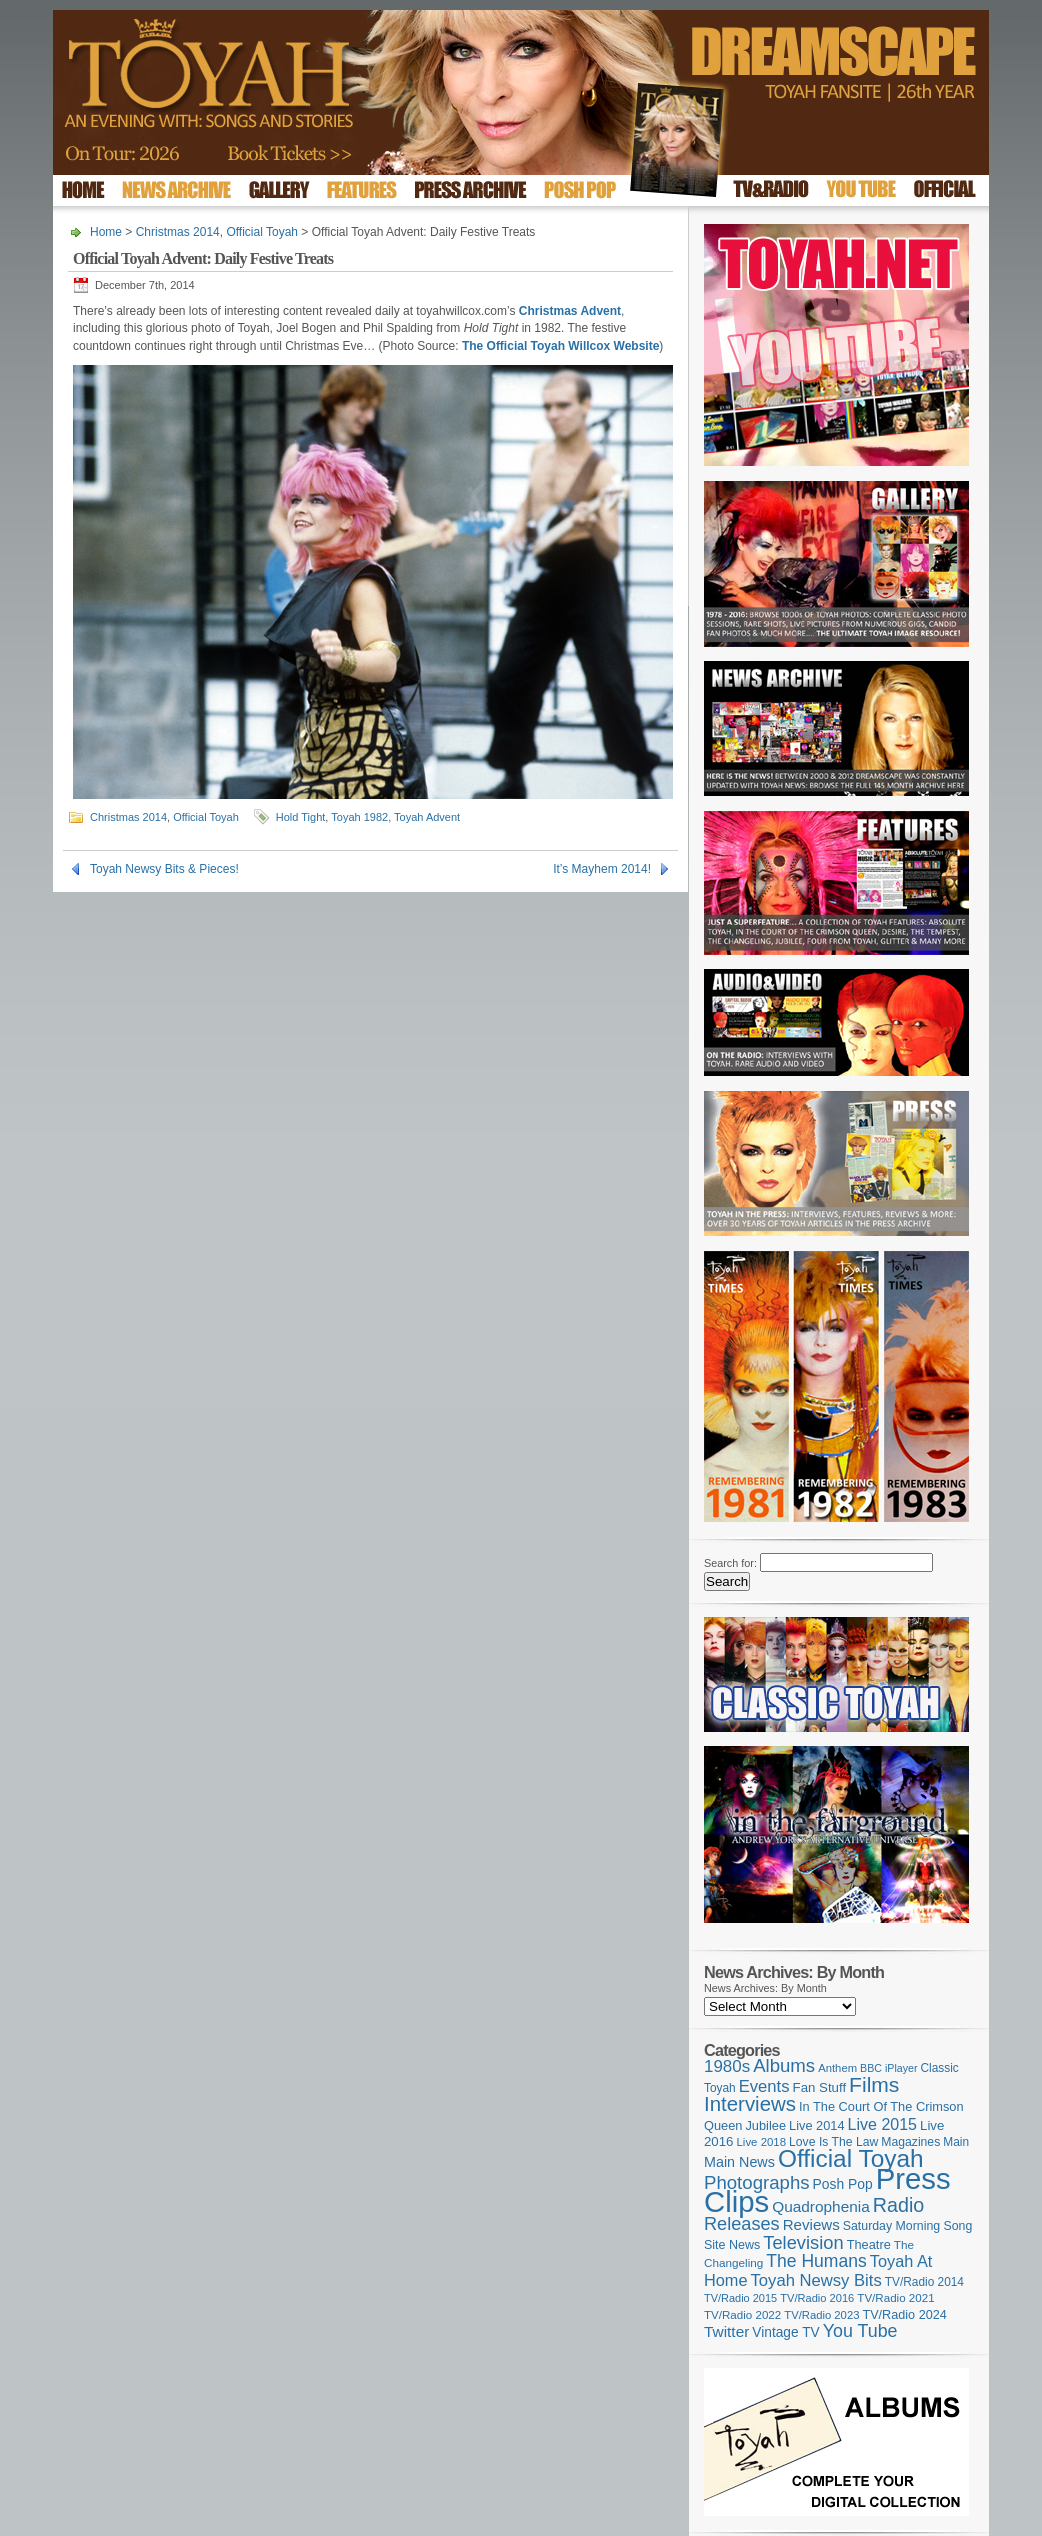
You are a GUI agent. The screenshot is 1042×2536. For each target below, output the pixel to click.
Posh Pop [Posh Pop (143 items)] (843, 2184)
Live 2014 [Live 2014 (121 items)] (817, 2125)
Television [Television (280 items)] (803, 2242)
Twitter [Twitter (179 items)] (726, 2331)
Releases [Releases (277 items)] (742, 2224)
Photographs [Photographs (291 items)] (757, 2182)
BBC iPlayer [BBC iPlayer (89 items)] (888, 2068)
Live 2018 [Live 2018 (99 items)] (762, 2142)
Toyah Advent (427, 817)
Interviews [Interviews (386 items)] (750, 2103)
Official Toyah (262, 232)
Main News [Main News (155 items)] (739, 2162)
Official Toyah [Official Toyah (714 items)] (851, 2158)
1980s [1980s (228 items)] (727, 2066)
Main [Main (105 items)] (956, 2142)
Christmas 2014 (178, 232)
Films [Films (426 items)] (874, 2084)
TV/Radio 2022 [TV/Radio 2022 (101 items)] (742, 2315)
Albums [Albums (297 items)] (784, 2065)
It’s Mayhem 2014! (602, 869)
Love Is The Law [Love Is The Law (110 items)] (833, 2142)
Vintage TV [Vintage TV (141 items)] (785, 2332)
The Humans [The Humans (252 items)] (816, 2261)
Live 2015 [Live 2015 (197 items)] (882, 2124)
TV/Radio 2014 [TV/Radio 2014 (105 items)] (924, 2282)
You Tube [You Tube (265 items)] (860, 2331)
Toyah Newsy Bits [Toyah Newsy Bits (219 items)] (816, 2280)
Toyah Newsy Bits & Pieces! (164, 869)
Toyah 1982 (359, 817)
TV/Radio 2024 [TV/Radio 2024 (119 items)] (904, 2315)
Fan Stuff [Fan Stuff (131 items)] (820, 2087)
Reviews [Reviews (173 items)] (811, 2224)
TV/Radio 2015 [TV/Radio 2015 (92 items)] (740, 2298)
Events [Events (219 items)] (764, 2086)
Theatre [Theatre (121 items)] (869, 2244)
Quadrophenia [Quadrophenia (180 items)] (821, 2206)
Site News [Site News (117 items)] (732, 2245)
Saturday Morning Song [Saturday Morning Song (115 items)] (908, 2226)
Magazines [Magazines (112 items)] (910, 2142)
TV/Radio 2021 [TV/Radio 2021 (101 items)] (895, 2298)
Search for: (730, 1563)
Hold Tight (301, 817)
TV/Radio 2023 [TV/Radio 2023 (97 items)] (821, 2315)
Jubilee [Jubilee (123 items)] (765, 2125)
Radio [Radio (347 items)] (898, 2205)
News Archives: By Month (765, 1988)
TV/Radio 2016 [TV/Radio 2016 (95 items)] (817, 2298)
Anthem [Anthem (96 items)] (837, 2068)
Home (106, 232)
